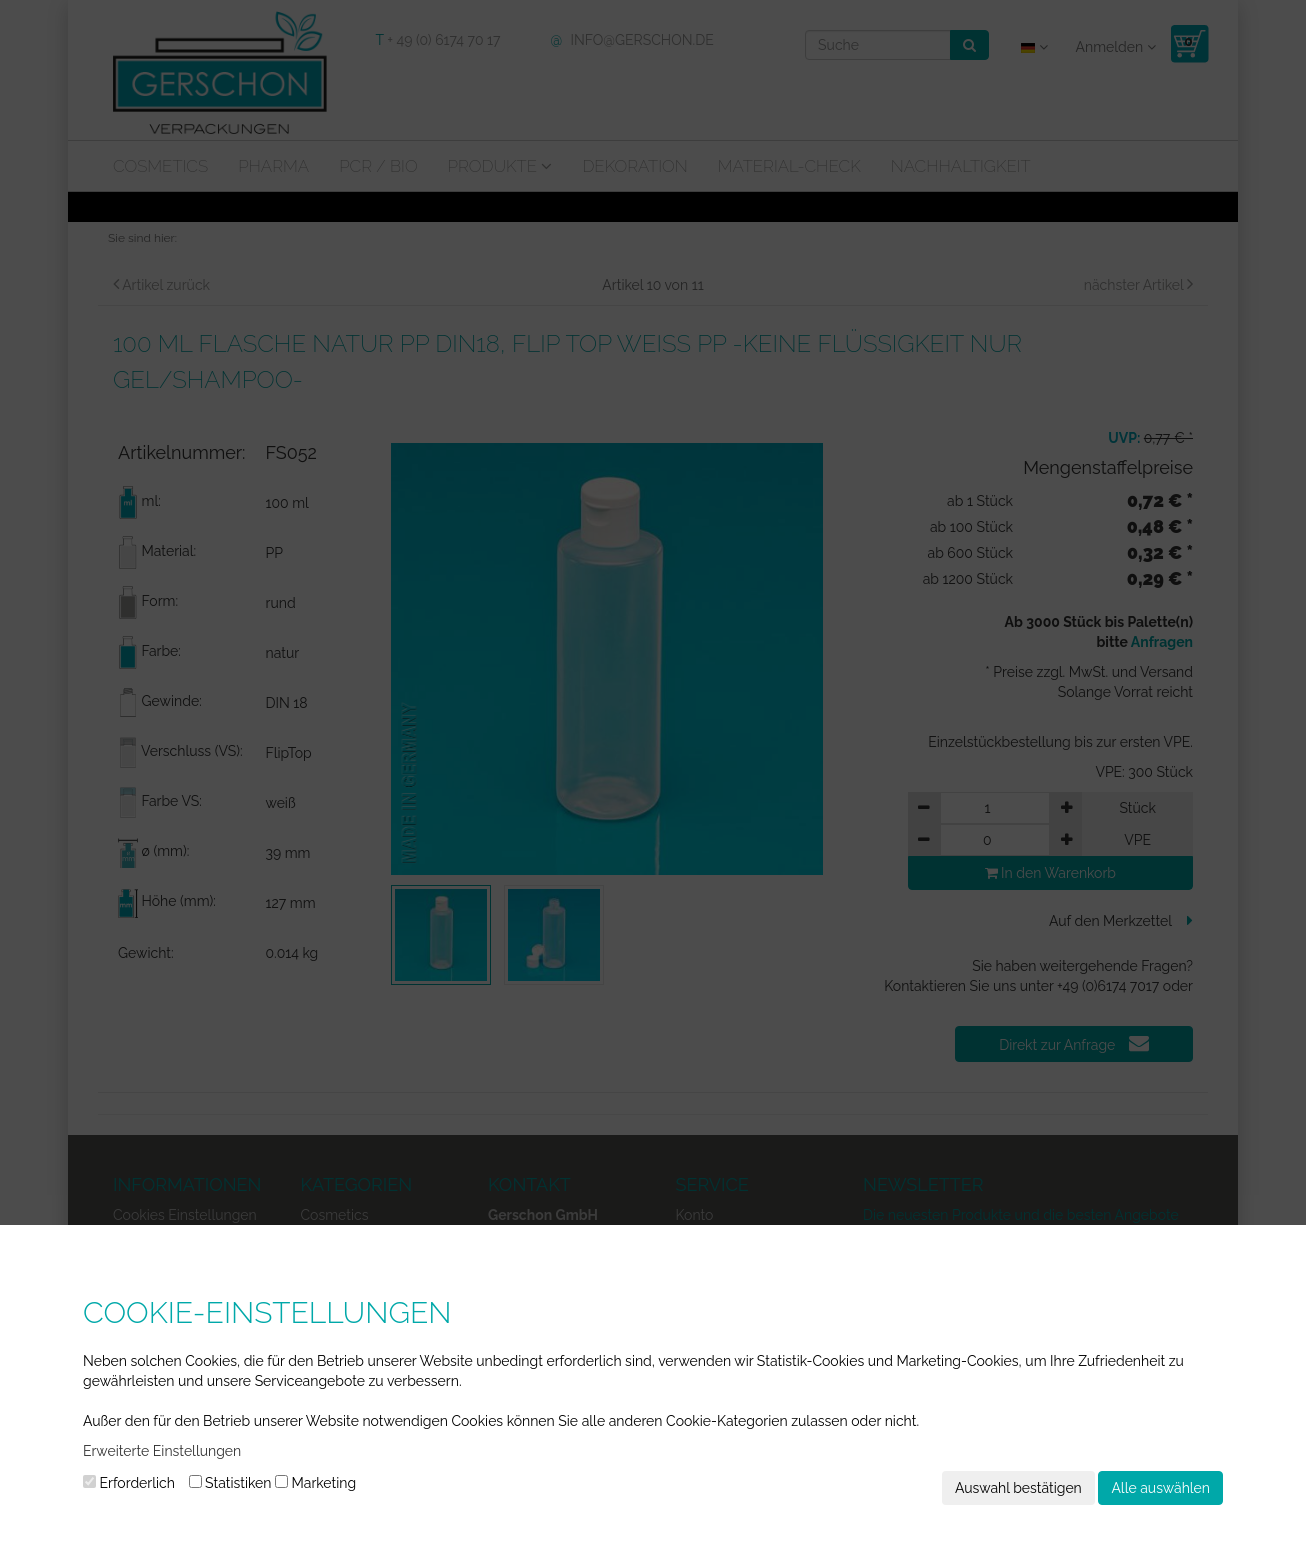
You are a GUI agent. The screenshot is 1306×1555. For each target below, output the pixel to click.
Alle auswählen (1160, 1488)
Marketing (315, 1483)
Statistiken (230, 1483)
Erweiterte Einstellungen (162, 1451)
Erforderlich (129, 1483)
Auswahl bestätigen (1018, 1488)
